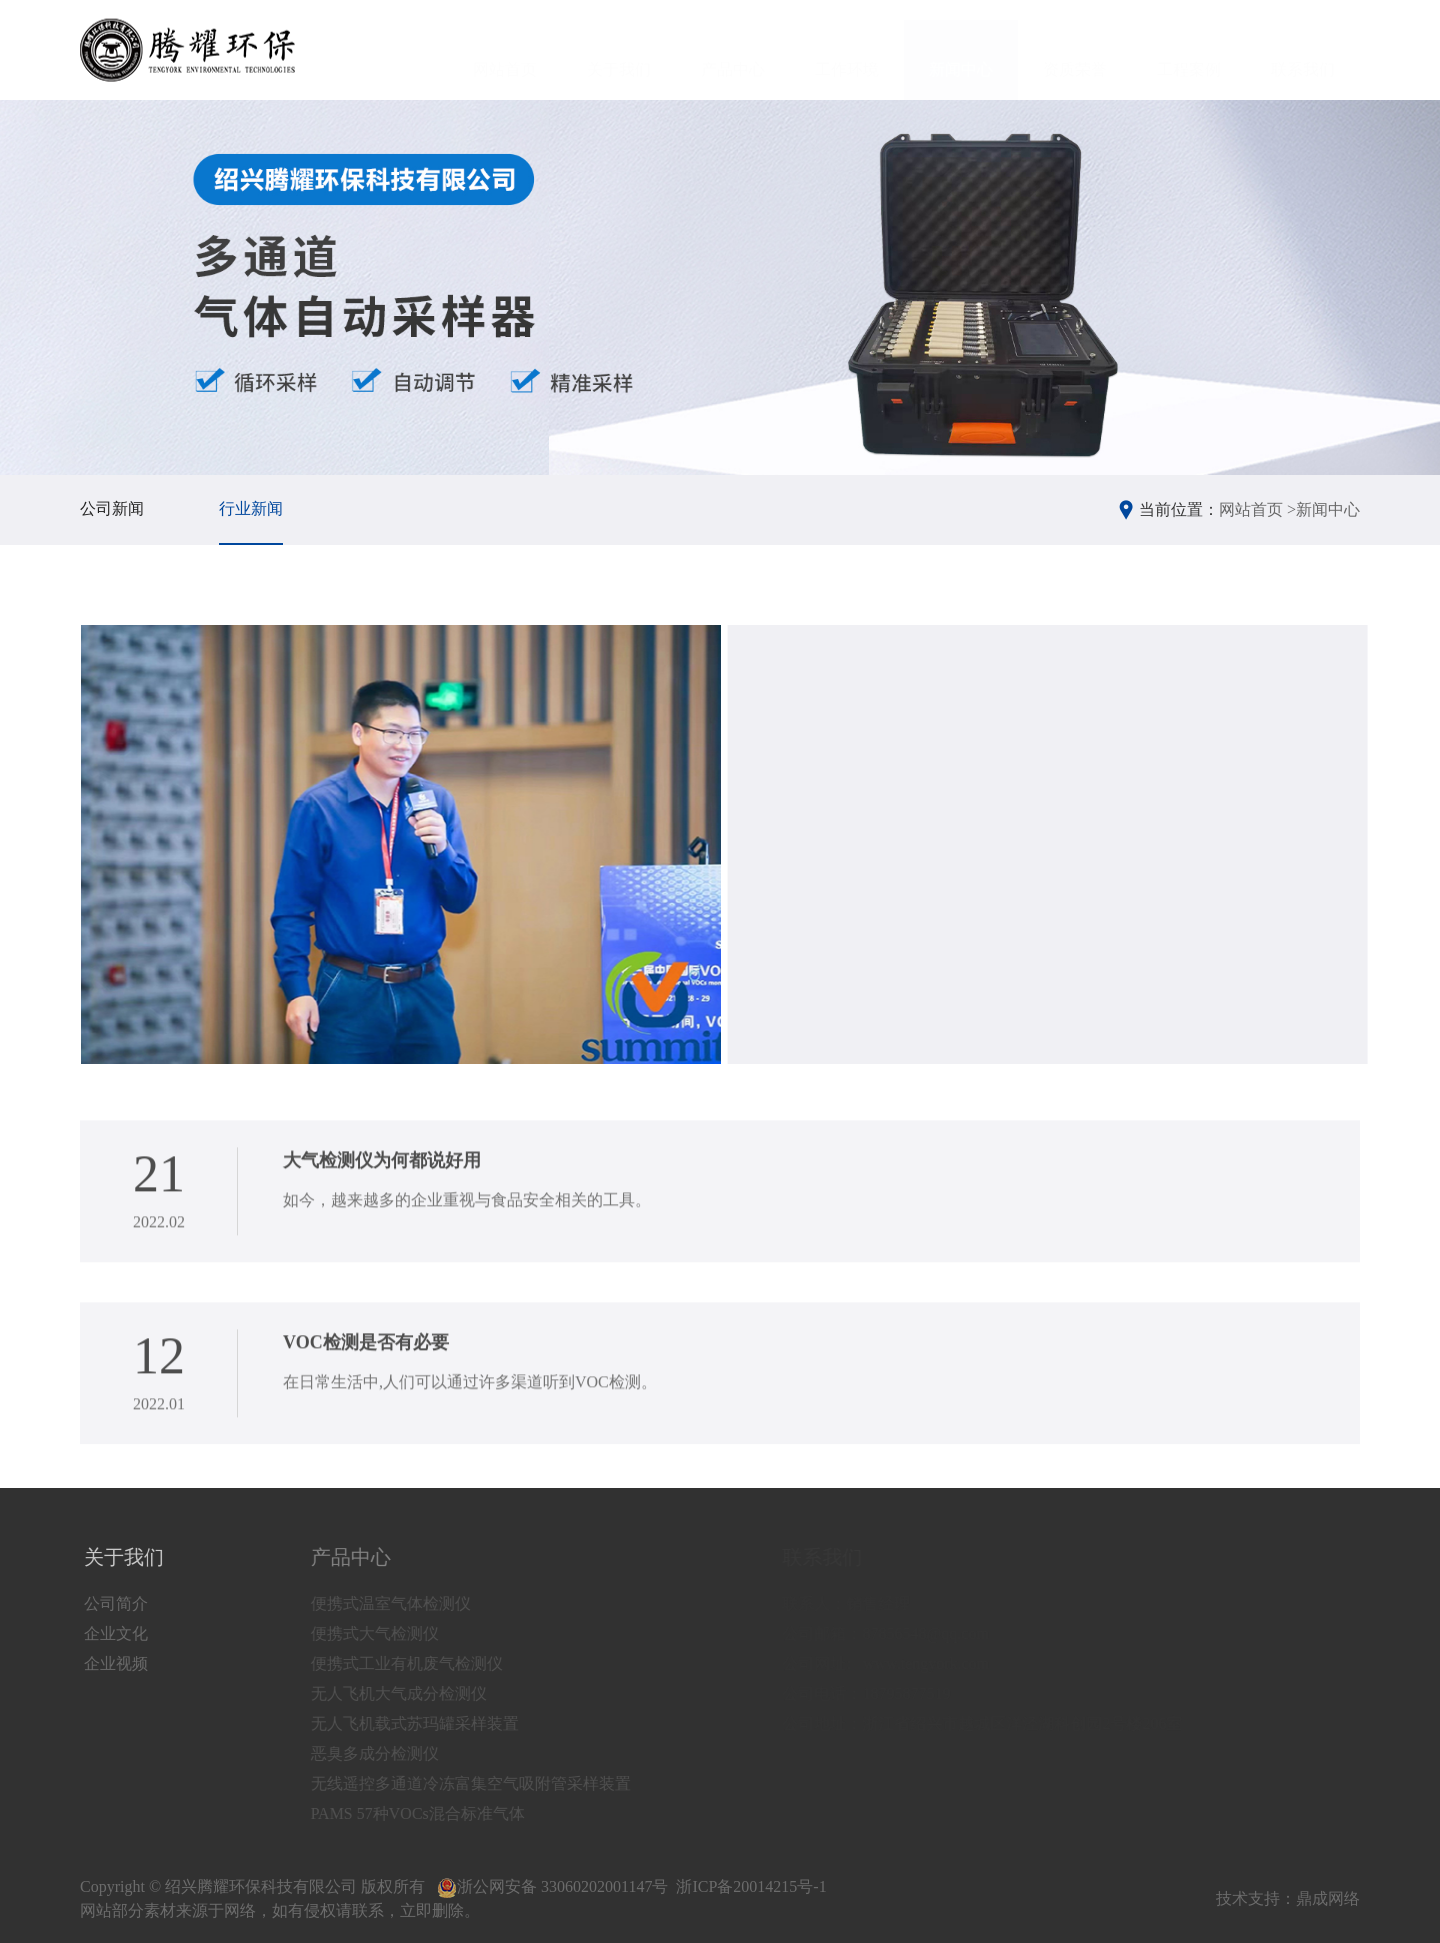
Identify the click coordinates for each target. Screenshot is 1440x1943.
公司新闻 (112, 508)
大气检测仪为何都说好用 (382, 1173)
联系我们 (1303, 50)
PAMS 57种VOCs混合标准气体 (436, 1813)
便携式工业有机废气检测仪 (425, 1663)
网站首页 (505, 50)
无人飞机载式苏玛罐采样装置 (433, 1723)
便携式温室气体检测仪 (409, 1603)
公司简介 (119, 1603)
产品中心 (733, 50)
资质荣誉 (1075, 50)
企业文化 (119, 1633)
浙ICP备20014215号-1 (751, 1886)
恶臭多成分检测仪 (393, 1753)
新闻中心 (961, 50)
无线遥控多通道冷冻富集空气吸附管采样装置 (489, 1783)
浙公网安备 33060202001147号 (552, 1886)
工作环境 (847, 50)
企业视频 (119, 1663)
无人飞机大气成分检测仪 (417, 1693)
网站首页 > (1257, 509)
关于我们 (619, 50)
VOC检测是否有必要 (366, 1355)
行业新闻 (251, 508)
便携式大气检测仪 (393, 1633)
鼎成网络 (1328, 1898)
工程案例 (1189, 50)
